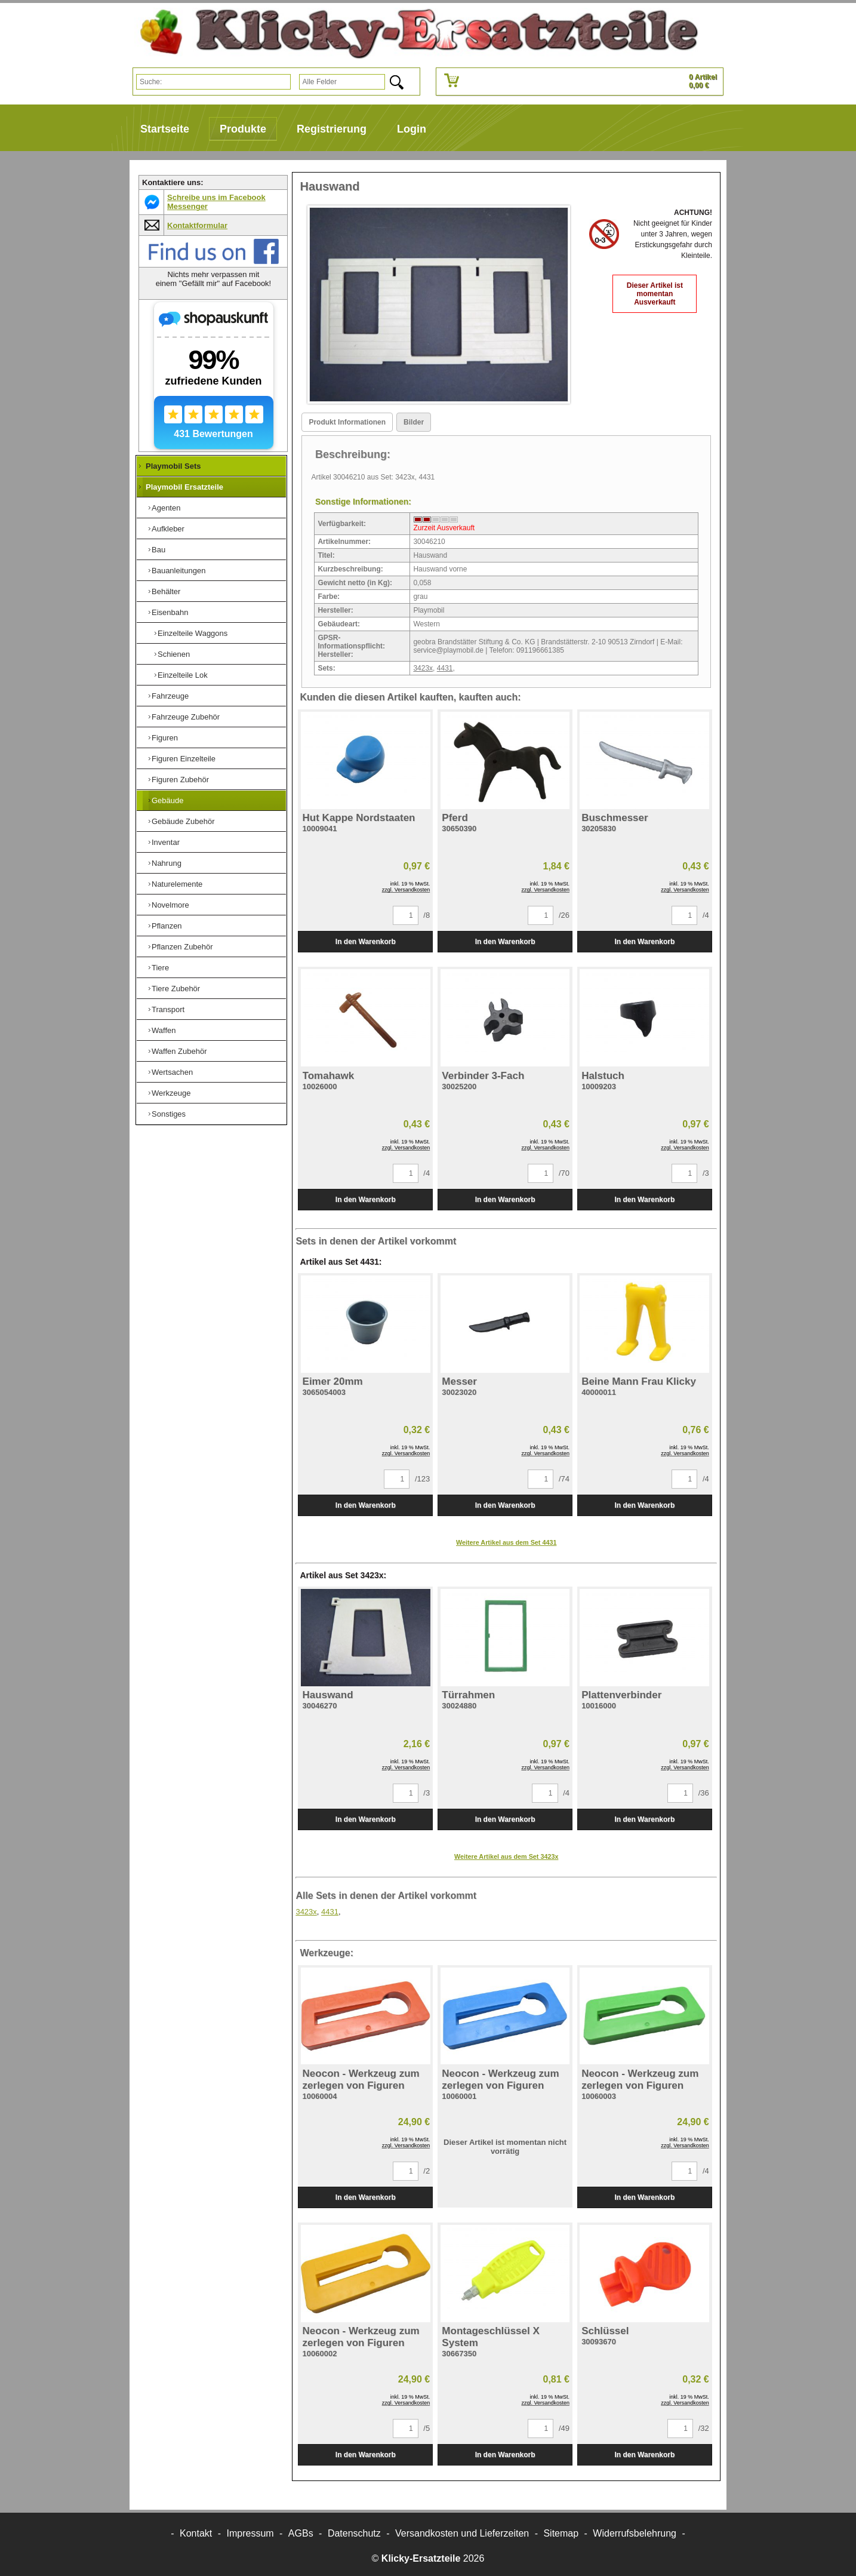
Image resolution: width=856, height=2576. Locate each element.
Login (411, 129)
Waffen (163, 1030)
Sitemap (560, 2533)
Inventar (166, 842)
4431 (445, 668)
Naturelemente (177, 884)
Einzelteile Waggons (192, 633)
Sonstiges (169, 1113)
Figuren (165, 737)
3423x (423, 668)
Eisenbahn (170, 612)
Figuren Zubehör (180, 779)
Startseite (164, 129)
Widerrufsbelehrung (634, 2533)
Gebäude (168, 800)
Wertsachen (172, 1072)
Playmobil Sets (173, 466)
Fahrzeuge (170, 695)
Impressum (250, 2533)
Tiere (160, 967)
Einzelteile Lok (183, 675)
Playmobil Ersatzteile (184, 486)
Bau (158, 549)
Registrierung (332, 129)
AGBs (300, 2533)
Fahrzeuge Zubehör (186, 716)
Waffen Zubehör (179, 1051)
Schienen (174, 654)
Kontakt (196, 2533)
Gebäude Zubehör (183, 821)
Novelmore (170, 904)
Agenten (166, 507)
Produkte (243, 129)
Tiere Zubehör (176, 988)
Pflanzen (167, 925)
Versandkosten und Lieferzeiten (462, 2533)
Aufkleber (168, 528)
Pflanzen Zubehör (182, 946)
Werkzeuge (171, 1093)
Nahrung (166, 863)
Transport (168, 1009)
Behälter (166, 591)
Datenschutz (354, 2533)
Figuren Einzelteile (183, 758)
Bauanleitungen (178, 570)
